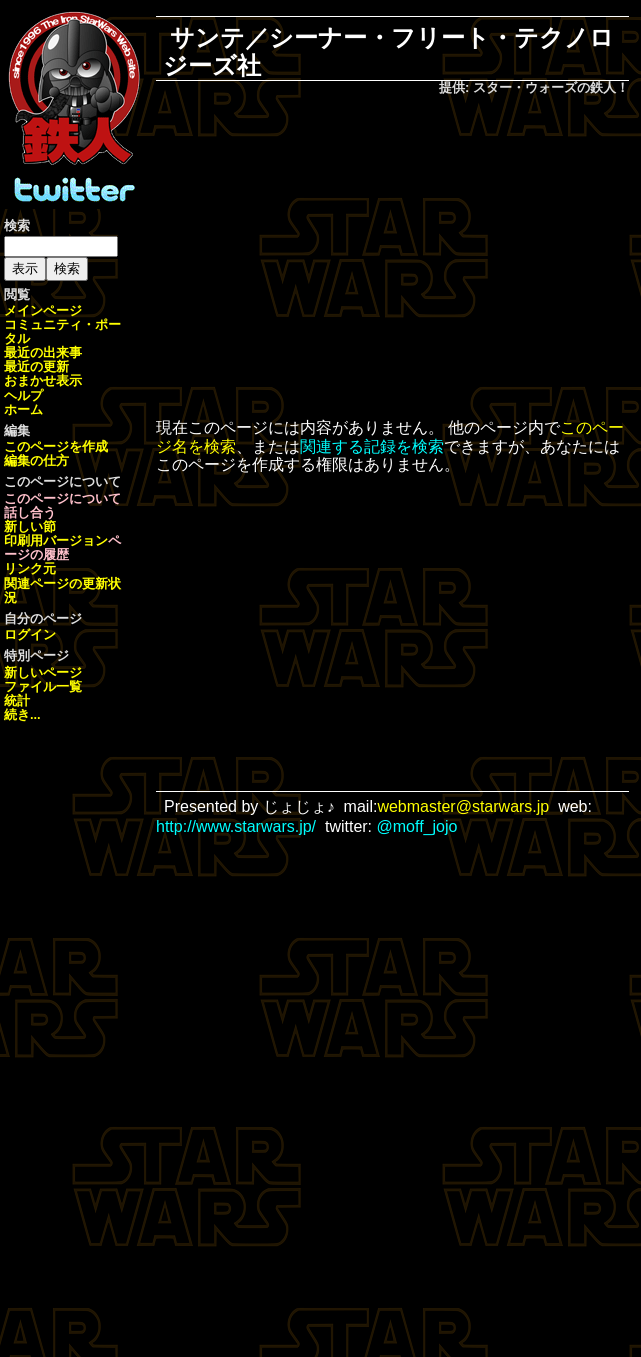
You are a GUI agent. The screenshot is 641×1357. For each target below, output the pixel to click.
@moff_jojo (417, 826)
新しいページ (43, 672)
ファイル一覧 (43, 686)
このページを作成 (56, 446)
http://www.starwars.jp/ (236, 826)
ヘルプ (23, 395)
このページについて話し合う (62, 505)
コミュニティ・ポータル (62, 331)
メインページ (43, 310)
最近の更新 (36, 366)
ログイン (30, 634)
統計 (17, 700)
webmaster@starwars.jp (463, 806)
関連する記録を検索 (372, 446)
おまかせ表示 (43, 380)
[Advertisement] (406, 259)
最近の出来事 (43, 352)
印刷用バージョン (56, 540)
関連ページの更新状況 (62, 590)
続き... (22, 714)
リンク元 (30, 568)
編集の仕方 (36, 460)
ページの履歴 (62, 547)
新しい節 (30, 526)
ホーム (23, 409)
